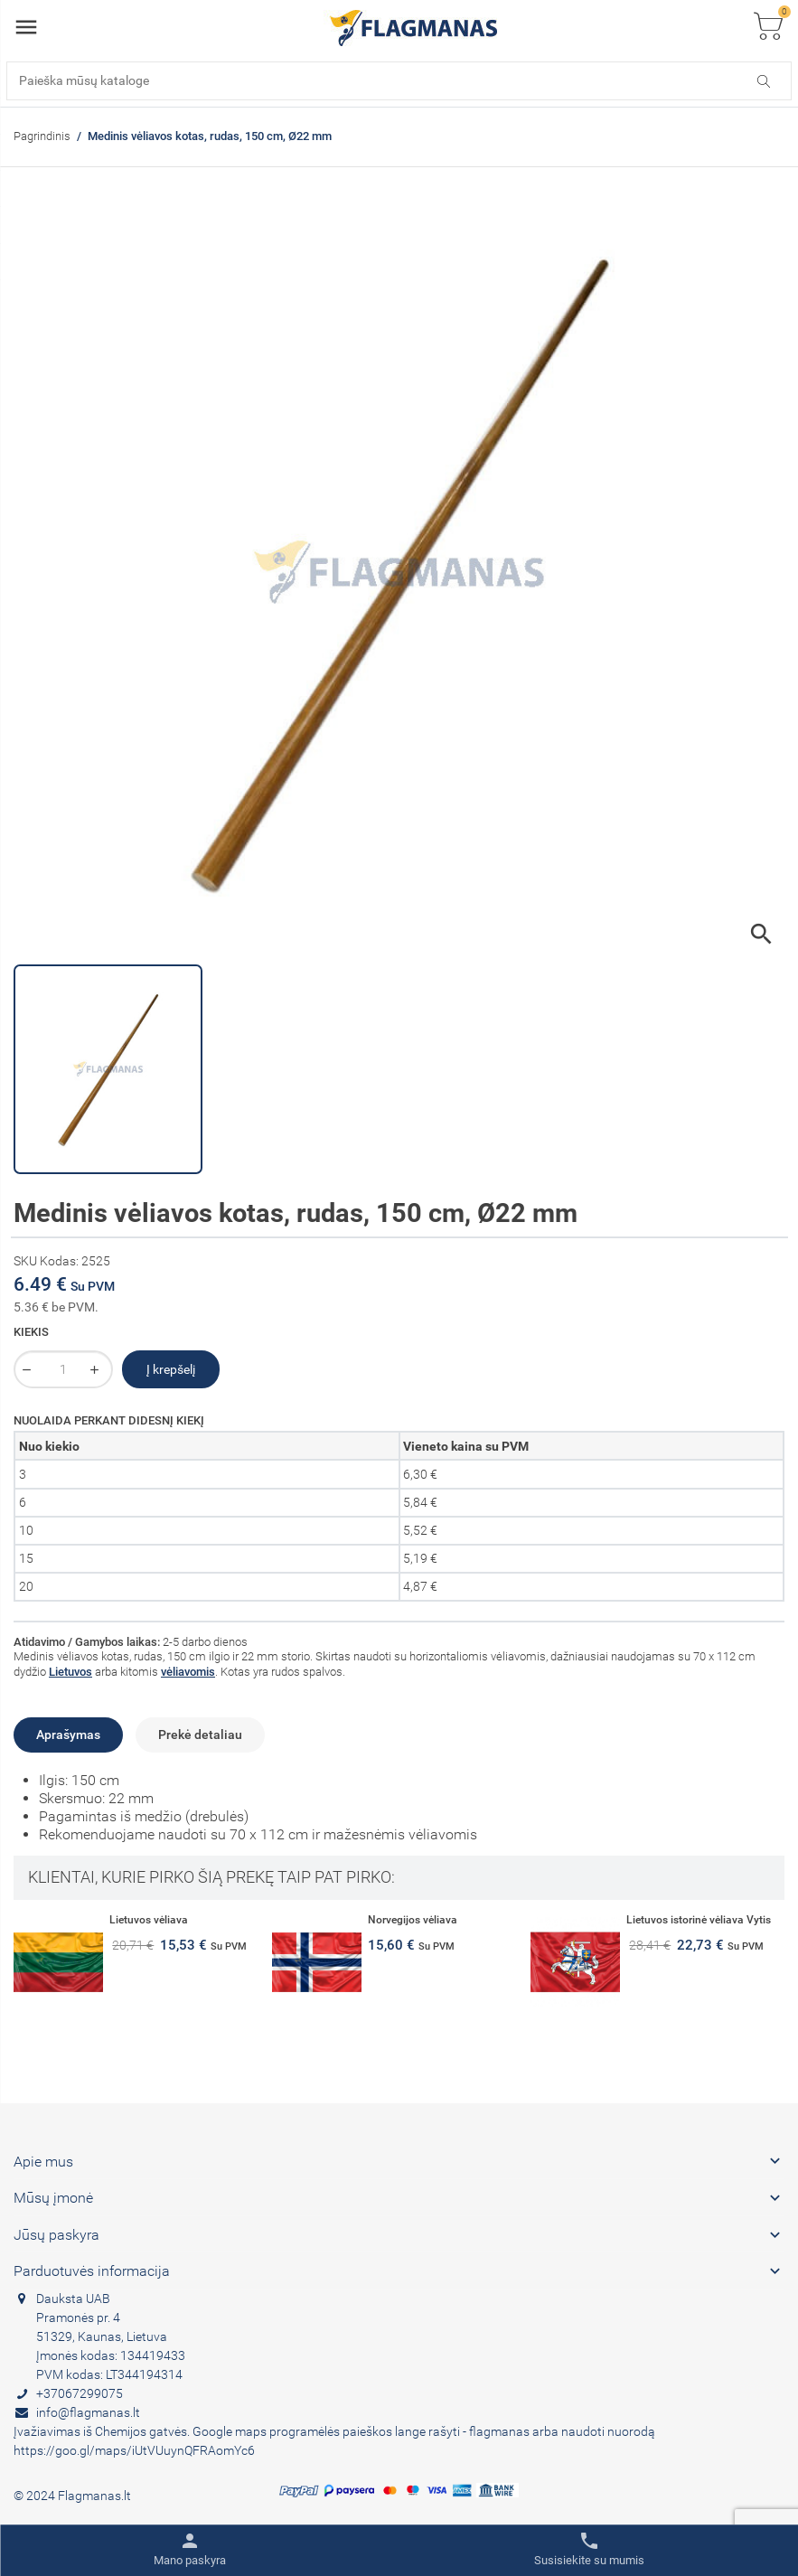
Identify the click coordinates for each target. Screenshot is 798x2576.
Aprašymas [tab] (68, 1734)
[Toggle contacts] (589, 2550)
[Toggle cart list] (768, 27)
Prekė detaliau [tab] (200, 1734)
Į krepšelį (170, 1369)
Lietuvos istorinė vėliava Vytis (698, 1919)
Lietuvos (70, 1671)
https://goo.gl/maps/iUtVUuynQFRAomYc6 (134, 2450)
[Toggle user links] (190, 2550)
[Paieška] (399, 80)
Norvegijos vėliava (412, 1919)
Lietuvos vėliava (148, 1919)
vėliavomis (188, 1671)
